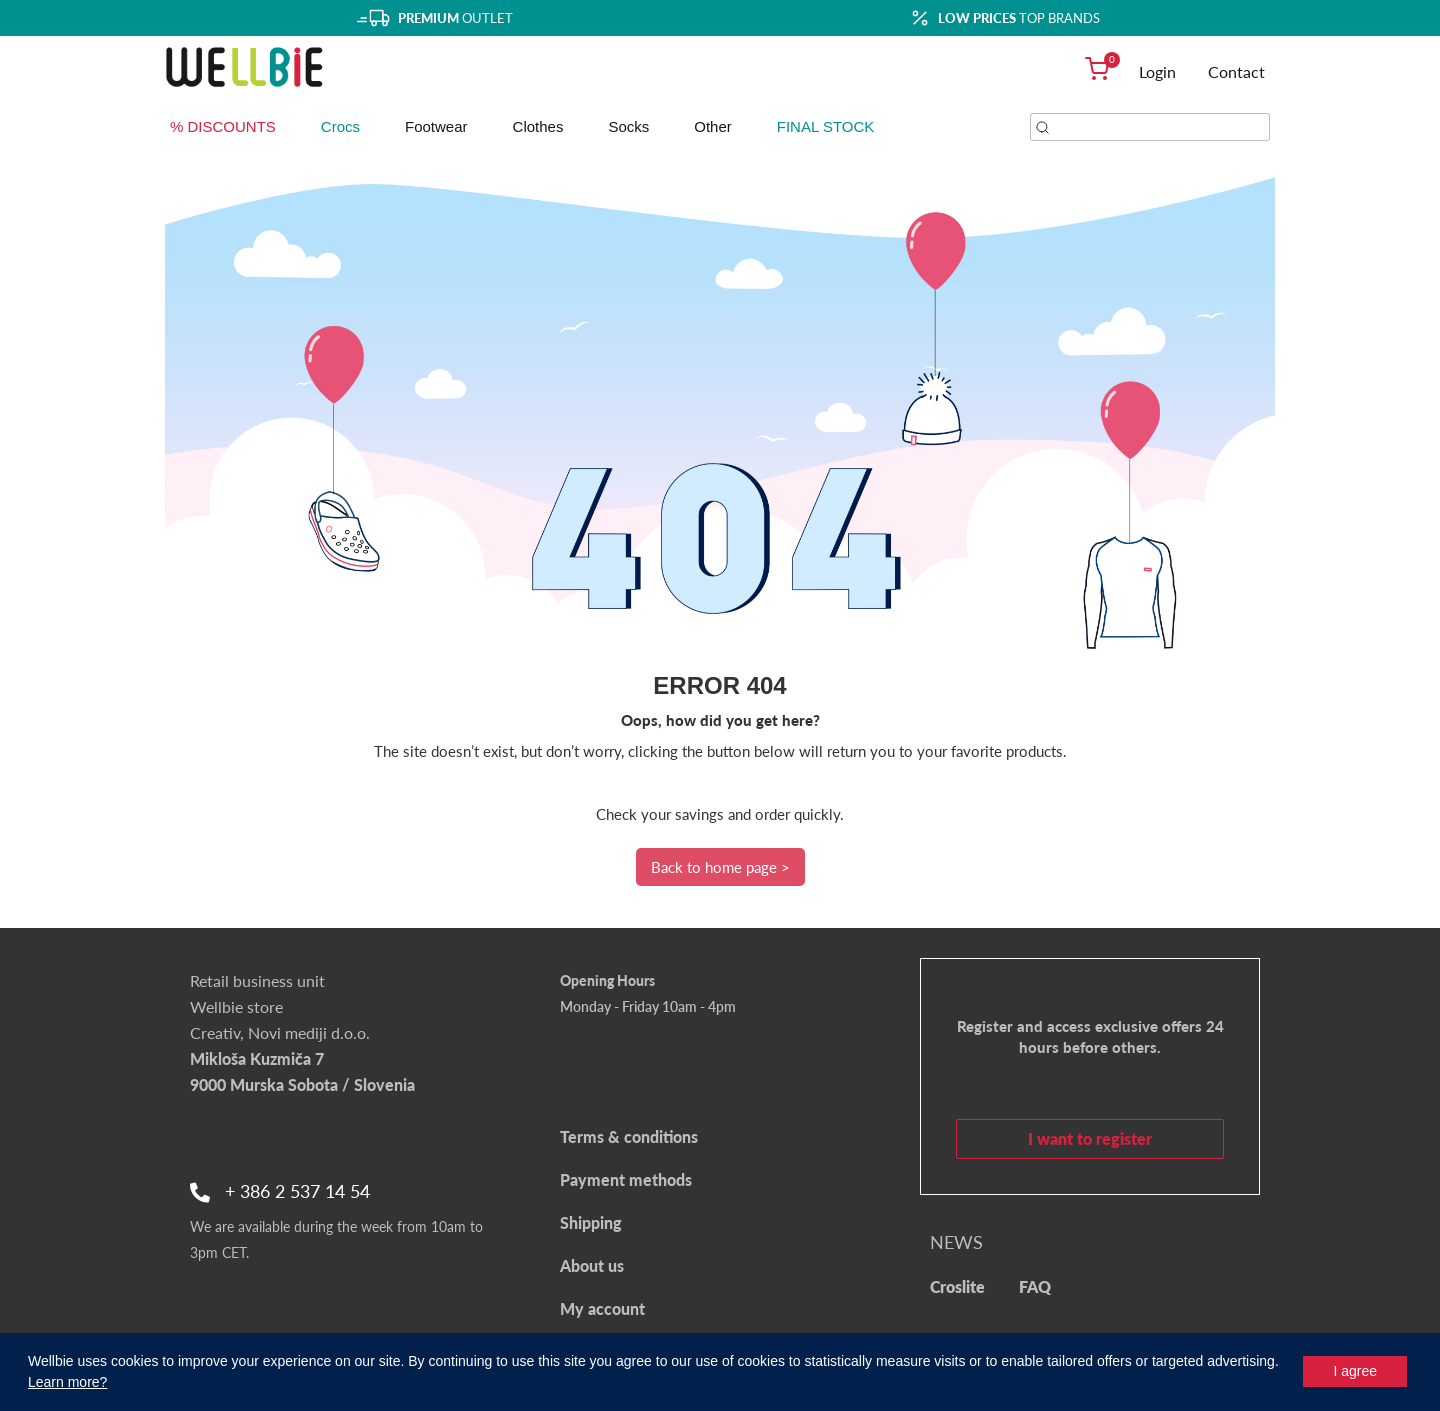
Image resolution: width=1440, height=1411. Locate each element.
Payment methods (626, 1179)
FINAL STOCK (826, 126)
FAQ (1035, 1286)
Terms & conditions (629, 1136)
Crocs (340, 126)
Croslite (957, 1286)
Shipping (591, 1222)
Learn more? (67, 1382)
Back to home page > (720, 867)
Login (1157, 71)
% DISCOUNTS (223, 126)
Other (713, 126)
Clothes (538, 126)
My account (602, 1308)
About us (592, 1265)
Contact (1236, 71)
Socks (628, 126)
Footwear (436, 126)
